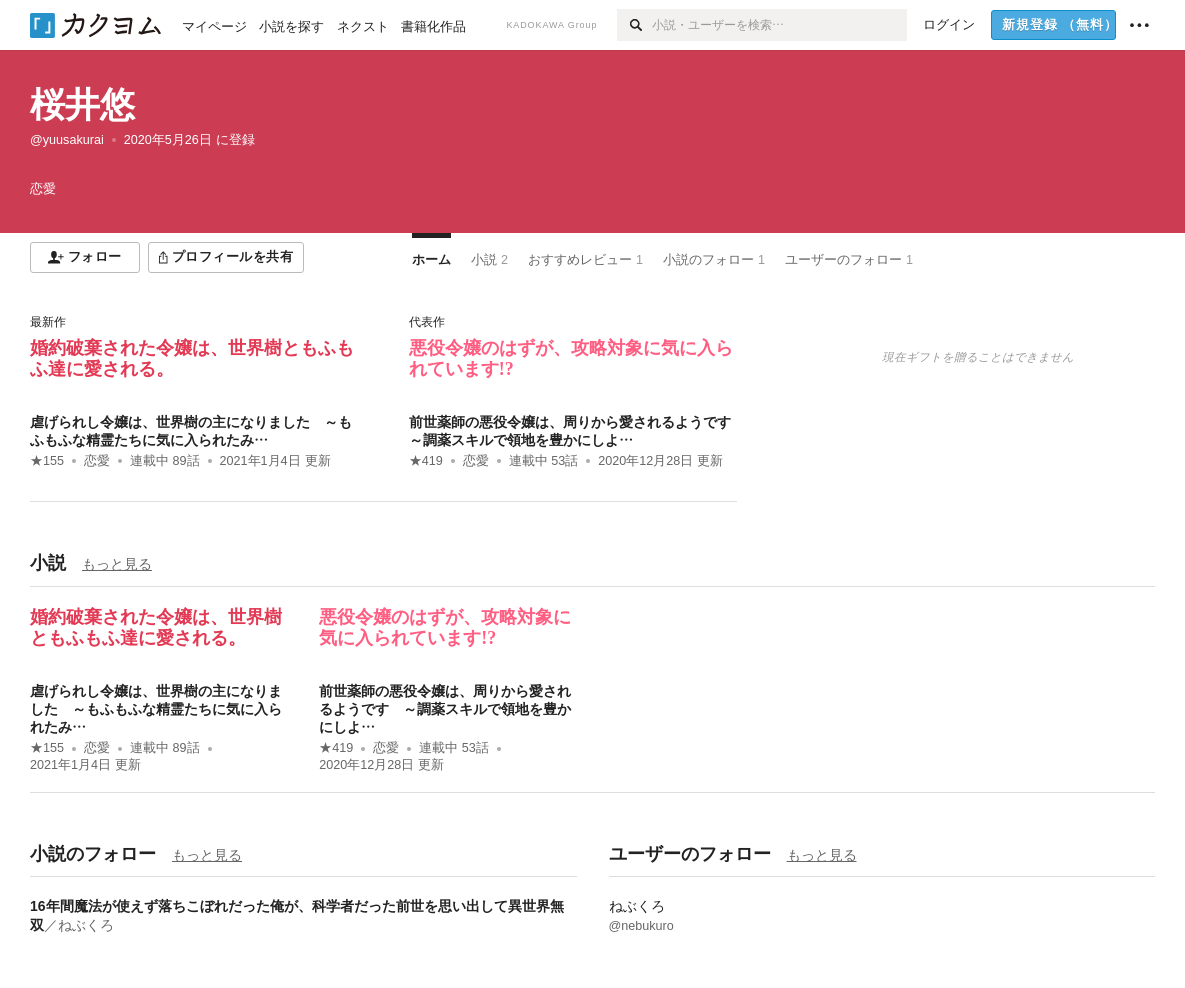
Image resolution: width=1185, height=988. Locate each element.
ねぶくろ (86, 925)
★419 (426, 461)
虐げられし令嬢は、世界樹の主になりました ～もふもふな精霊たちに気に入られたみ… (156, 709)
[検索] (634, 25)
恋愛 (97, 461)
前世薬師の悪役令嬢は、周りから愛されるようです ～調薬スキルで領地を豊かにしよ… (445, 709)
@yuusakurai (67, 140)
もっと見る (117, 564)
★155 (47, 461)
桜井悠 (82, 104)
